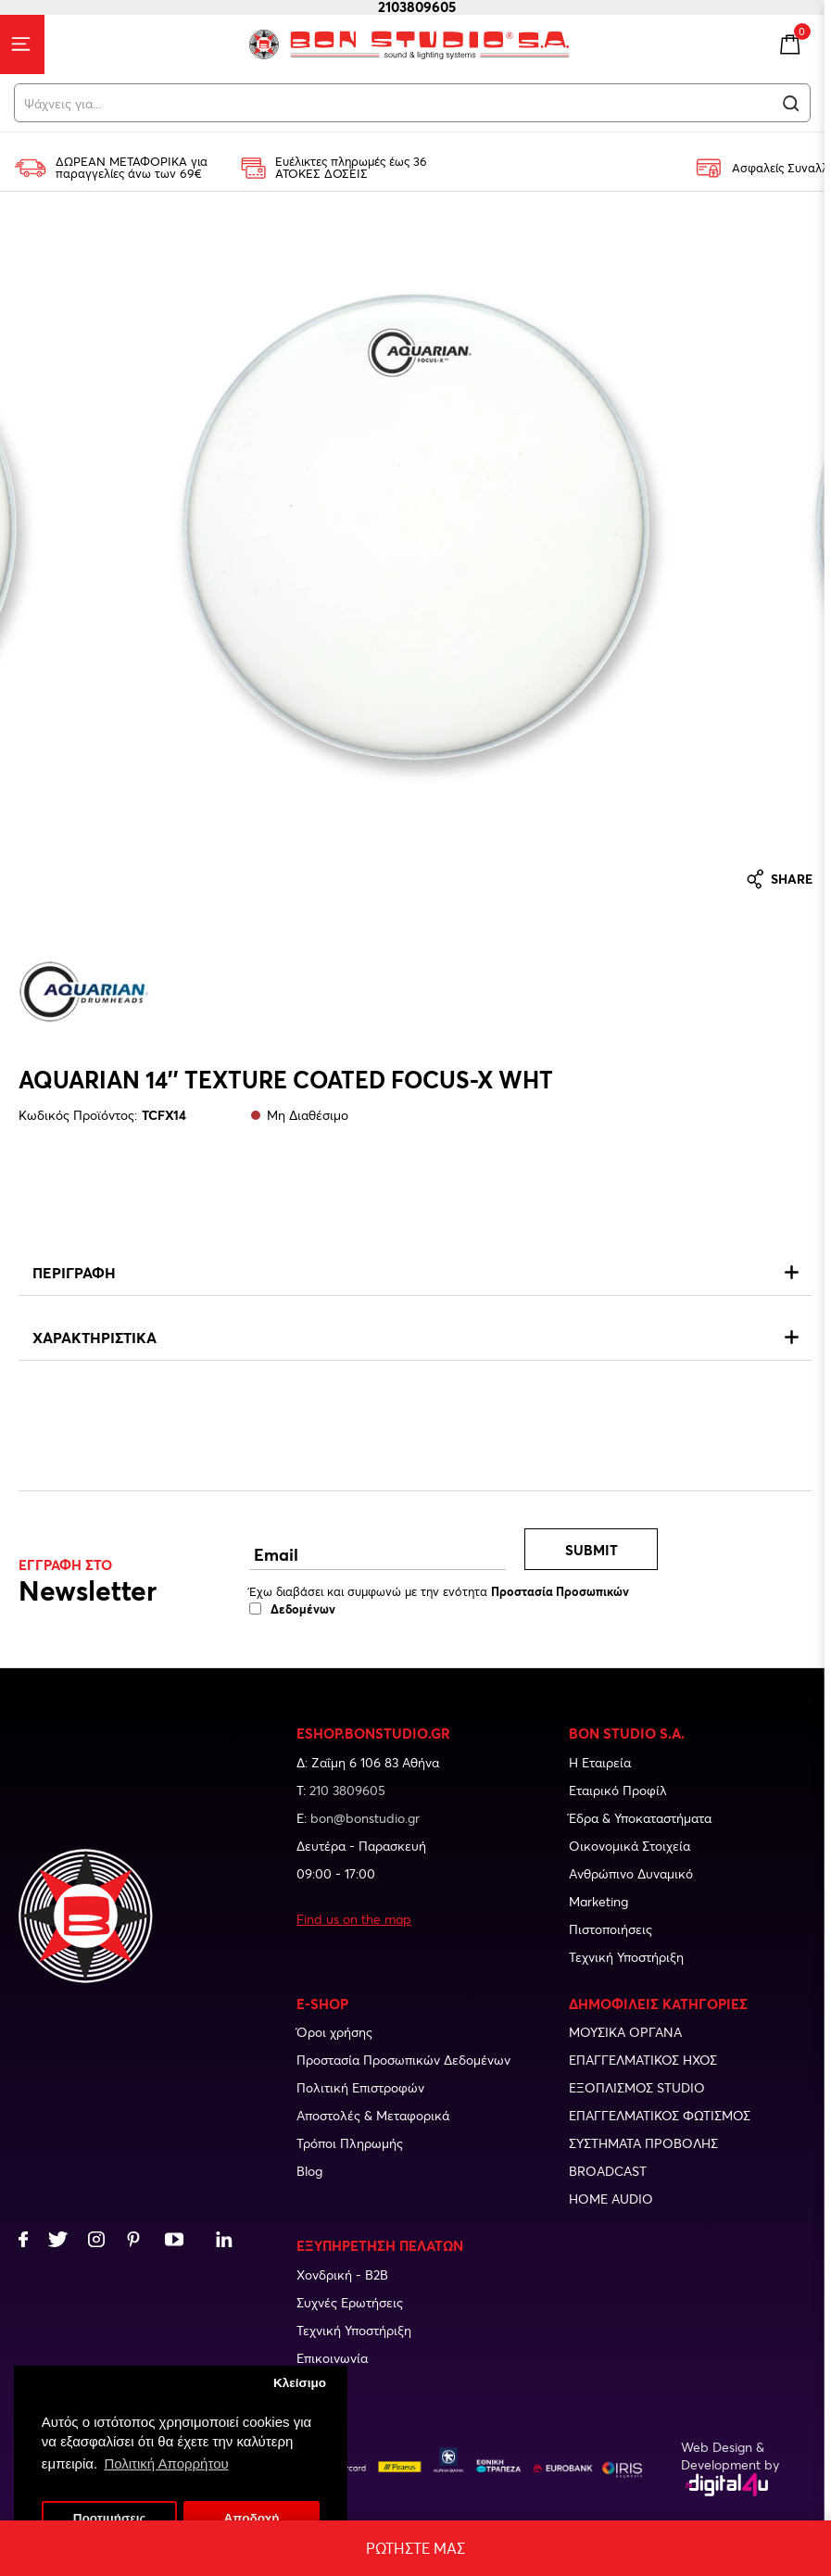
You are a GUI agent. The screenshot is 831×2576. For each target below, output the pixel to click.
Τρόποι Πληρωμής (349, 2143)
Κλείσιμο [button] (299, 2383)
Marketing (598, 1901)
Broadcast (608, 2171)
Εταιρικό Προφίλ (618, 1790)
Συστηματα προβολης (643, 2143)
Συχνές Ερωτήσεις (349, 2302)
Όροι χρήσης (334, 2032)
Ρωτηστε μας (415, 2547)
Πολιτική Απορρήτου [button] (167, 2463)
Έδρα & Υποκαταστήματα (640, 1818)
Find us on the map (353, 1919)
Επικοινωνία (332, 2358)
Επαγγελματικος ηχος (643, 2059)
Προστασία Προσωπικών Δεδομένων (403, 2059)
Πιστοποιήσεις (610, 1929)
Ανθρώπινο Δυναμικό (631, 1873)
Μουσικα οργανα (625, 2032)
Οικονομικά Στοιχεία (629, 1845)
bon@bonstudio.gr (365, 1818)
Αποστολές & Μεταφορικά (372, 2115)
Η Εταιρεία (600, 1762)
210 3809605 (347, 1790)
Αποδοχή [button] (252, 2518)
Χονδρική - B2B (342, 2274)
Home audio (611, 2198)
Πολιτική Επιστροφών (360, 2087)
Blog (309, 2171)
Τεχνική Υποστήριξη (626, 1957)
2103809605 (421, 7)
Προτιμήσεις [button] (109, 2518)
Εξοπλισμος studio (637, 2087)
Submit (591, 1549)
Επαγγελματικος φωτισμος (659, 2115)
